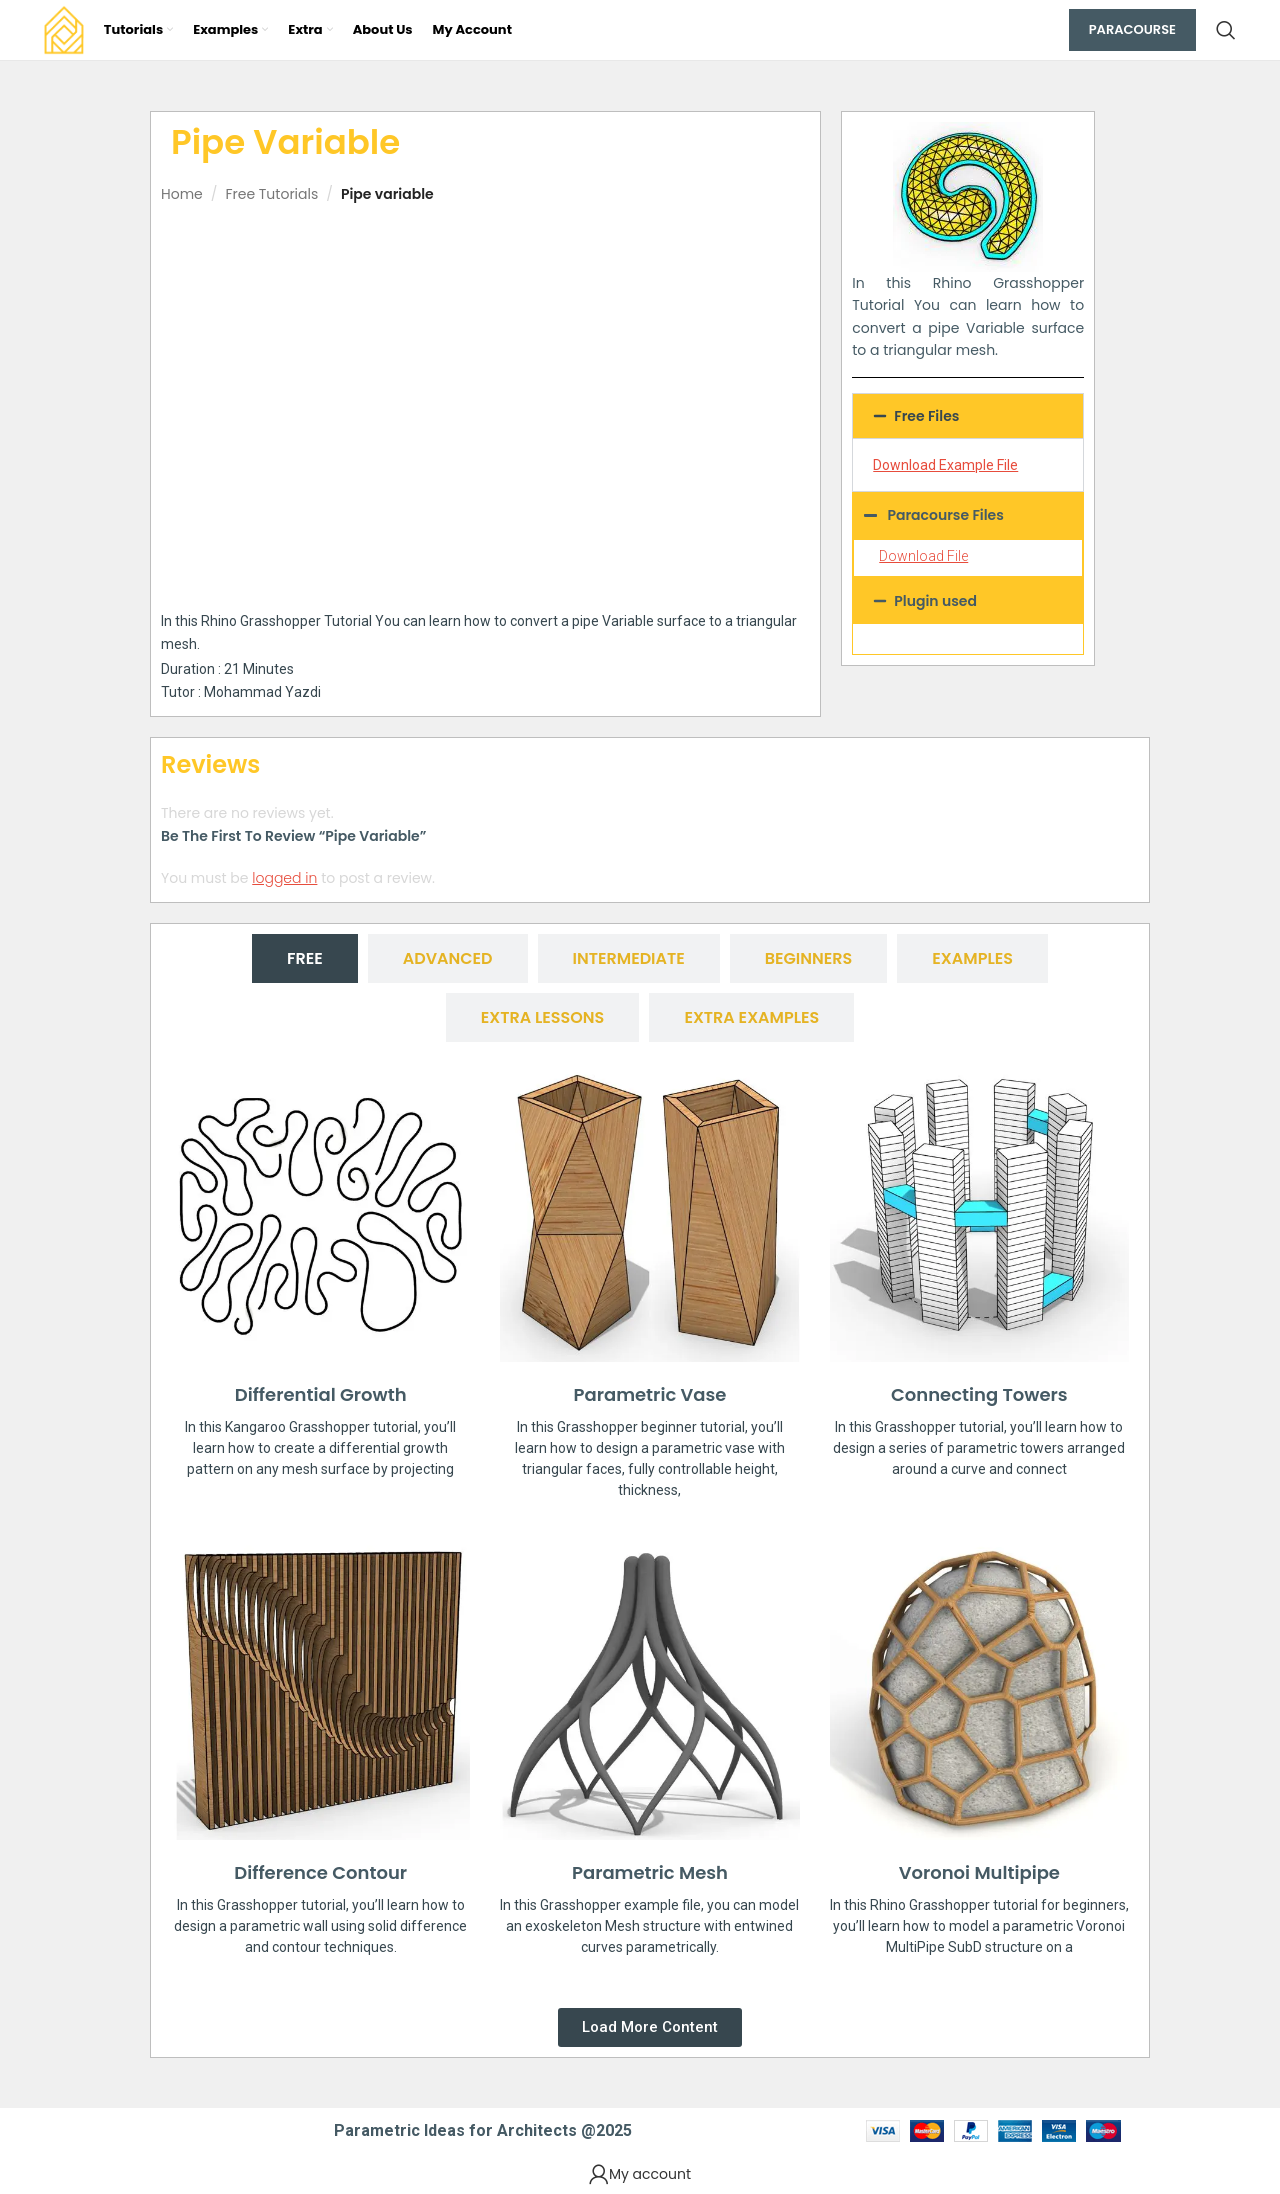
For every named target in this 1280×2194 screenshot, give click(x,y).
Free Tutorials (271, 194)
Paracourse (1132, 29)
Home (182, 194)
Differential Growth (321, 1394)
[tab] (305, 958)
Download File (923, 556)
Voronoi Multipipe (979, 1872)
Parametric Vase (650, 1394)
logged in (284, 878)
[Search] (1226, 30)
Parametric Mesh (650, 1872)
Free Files (926, 416)
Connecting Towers (979, 1394)
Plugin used (935, 601)
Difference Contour (320, 1872)
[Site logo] (64, 29)
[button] (968, 416)
